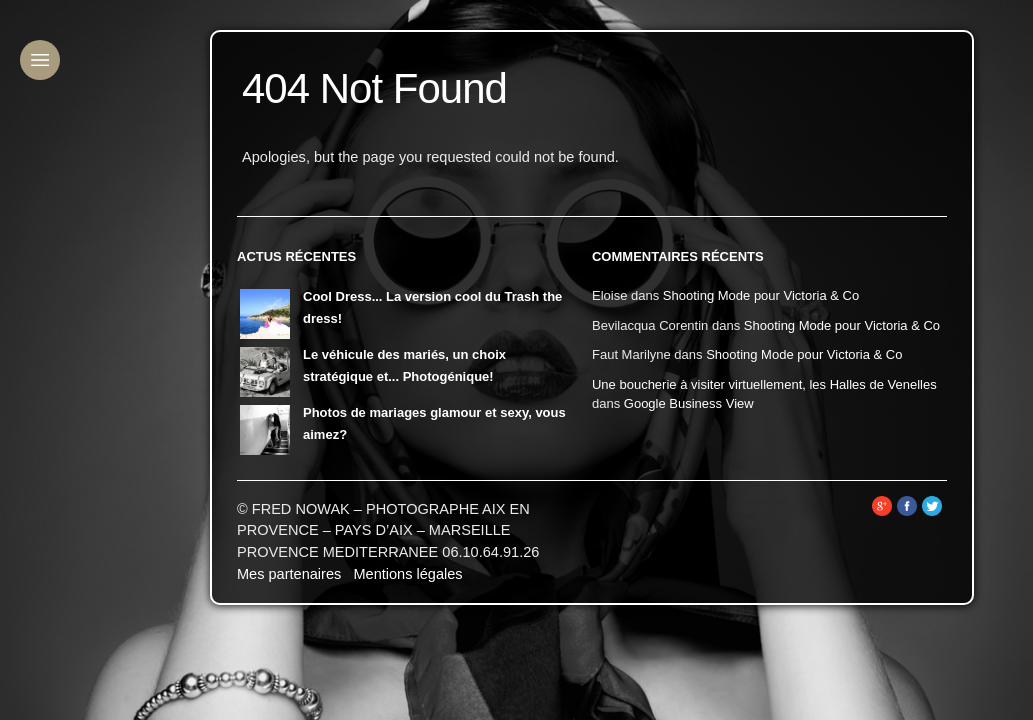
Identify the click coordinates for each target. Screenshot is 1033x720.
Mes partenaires (289, 574)
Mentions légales (407, 574)
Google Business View (689, 403)
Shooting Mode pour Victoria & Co (761, 295)
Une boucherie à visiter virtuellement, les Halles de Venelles (764, 384)
